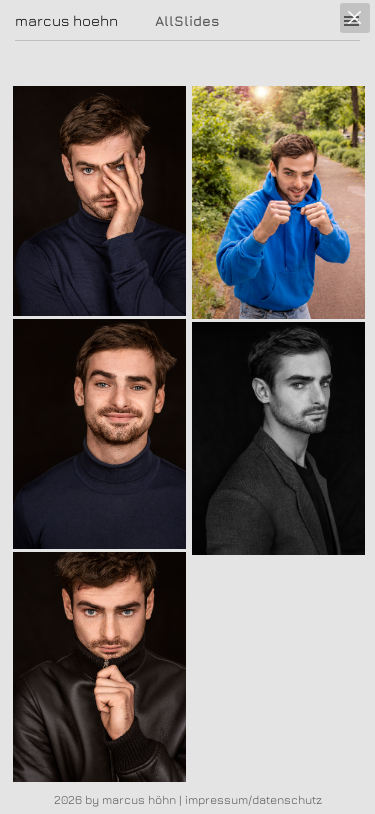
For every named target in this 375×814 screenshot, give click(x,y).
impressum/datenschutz (253, 799)
